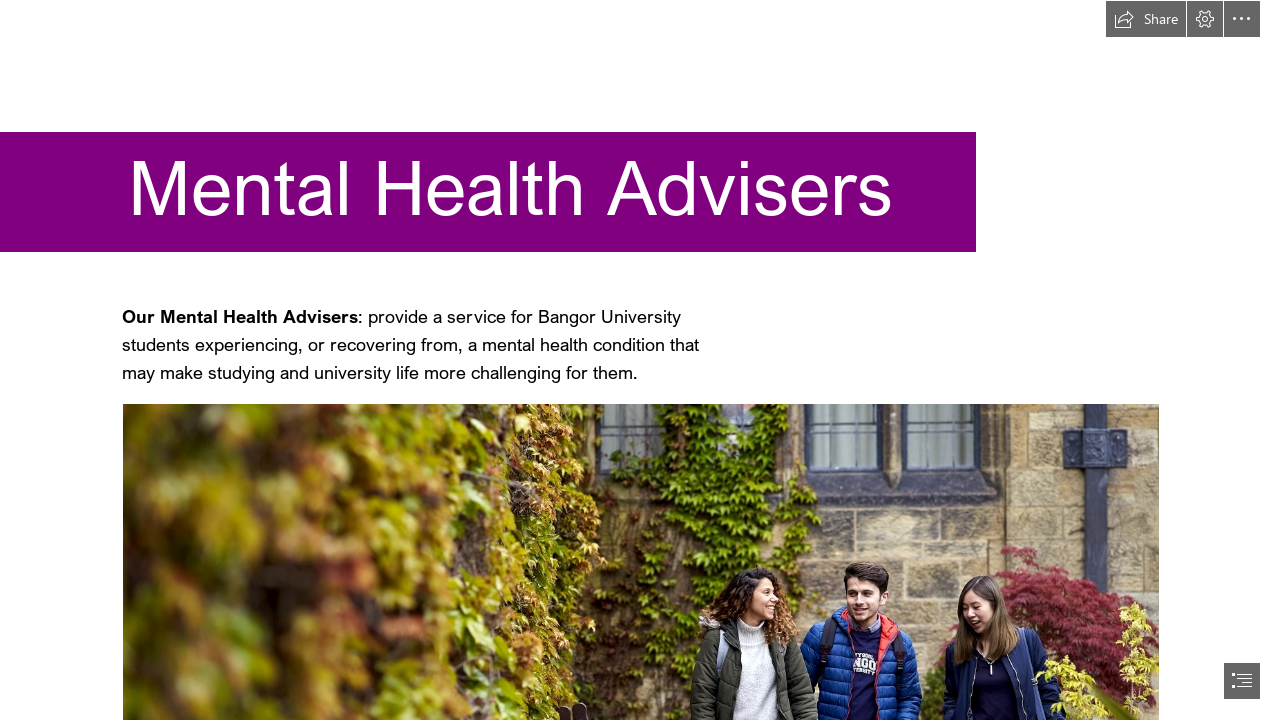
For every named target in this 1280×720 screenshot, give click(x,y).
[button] (1146, 19)
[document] (640, 360)
